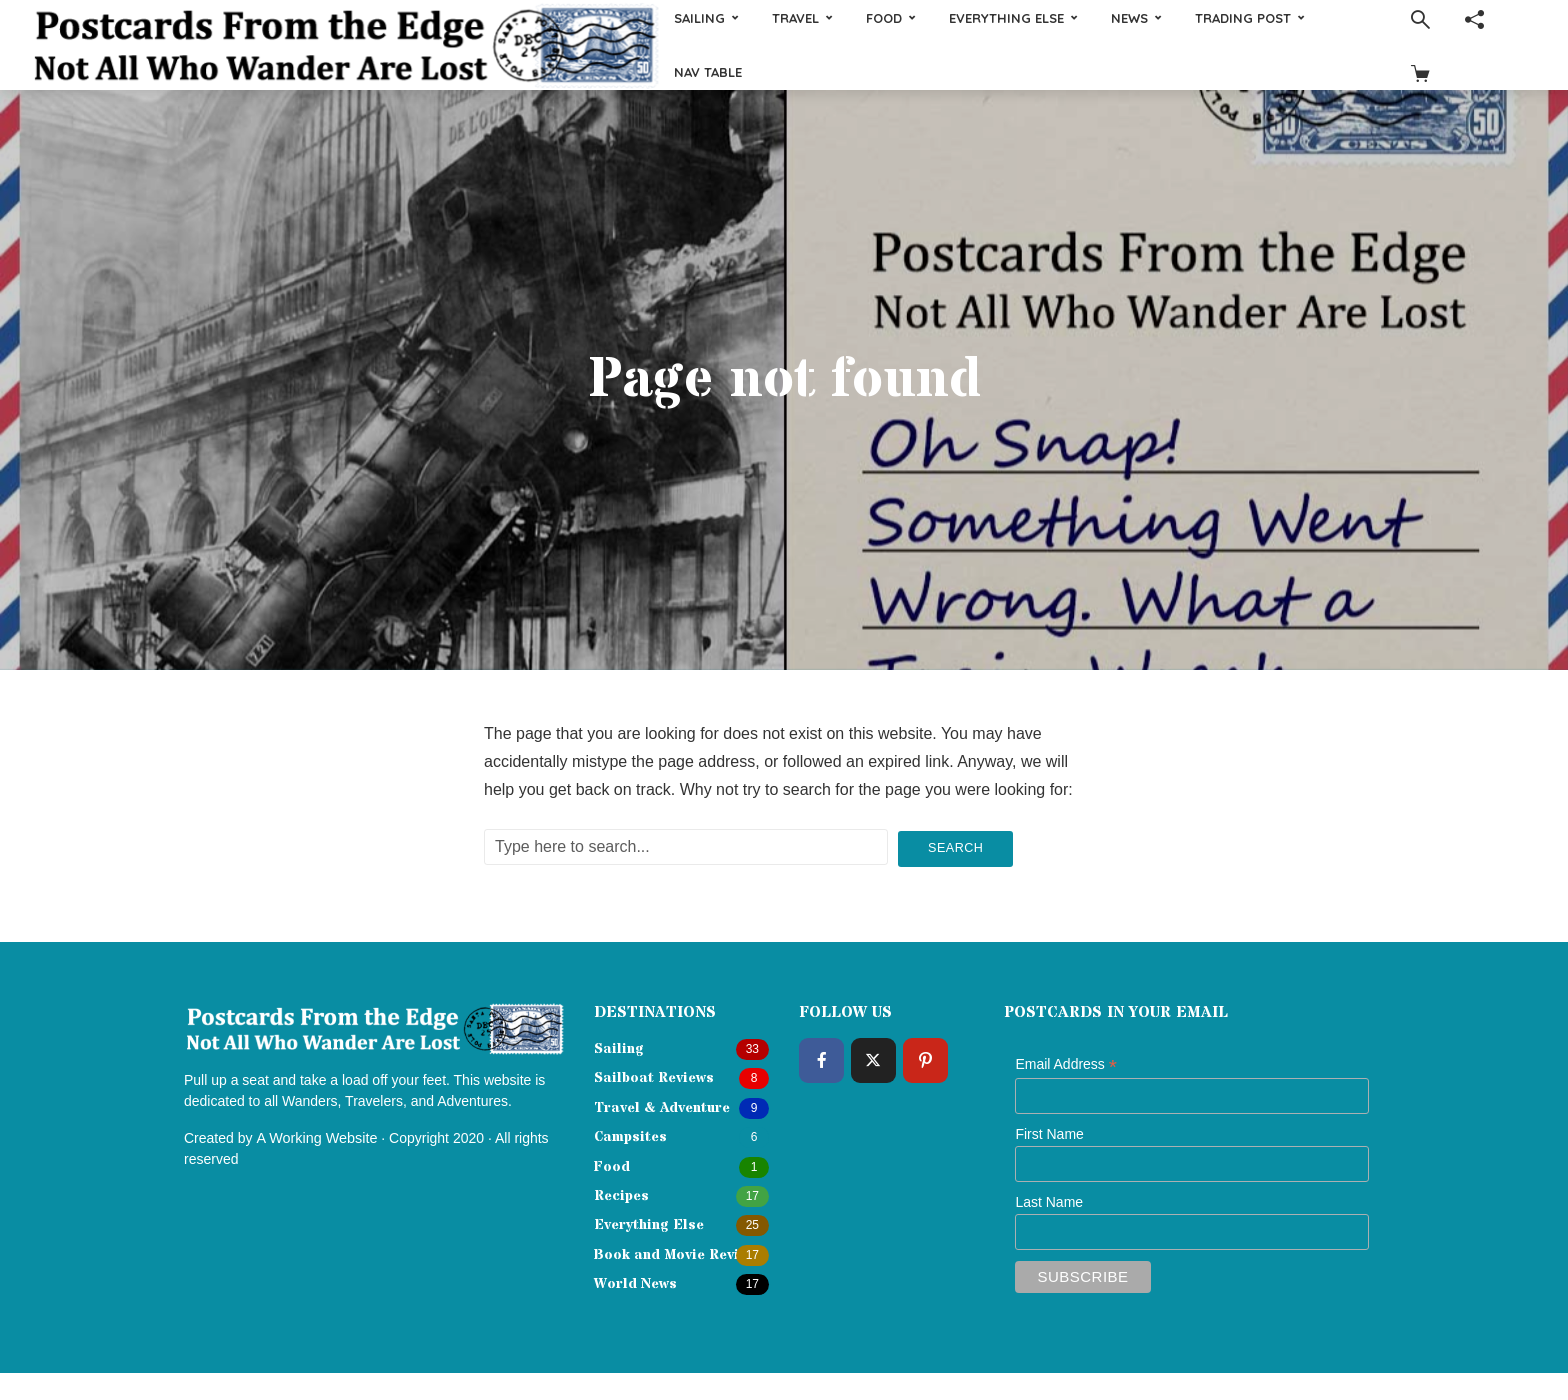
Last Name (1049, 1200)
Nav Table (708, 72)
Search (956, 845)
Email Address (1066, 1063)
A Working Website (315, 1135)
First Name (1049, 1132)
